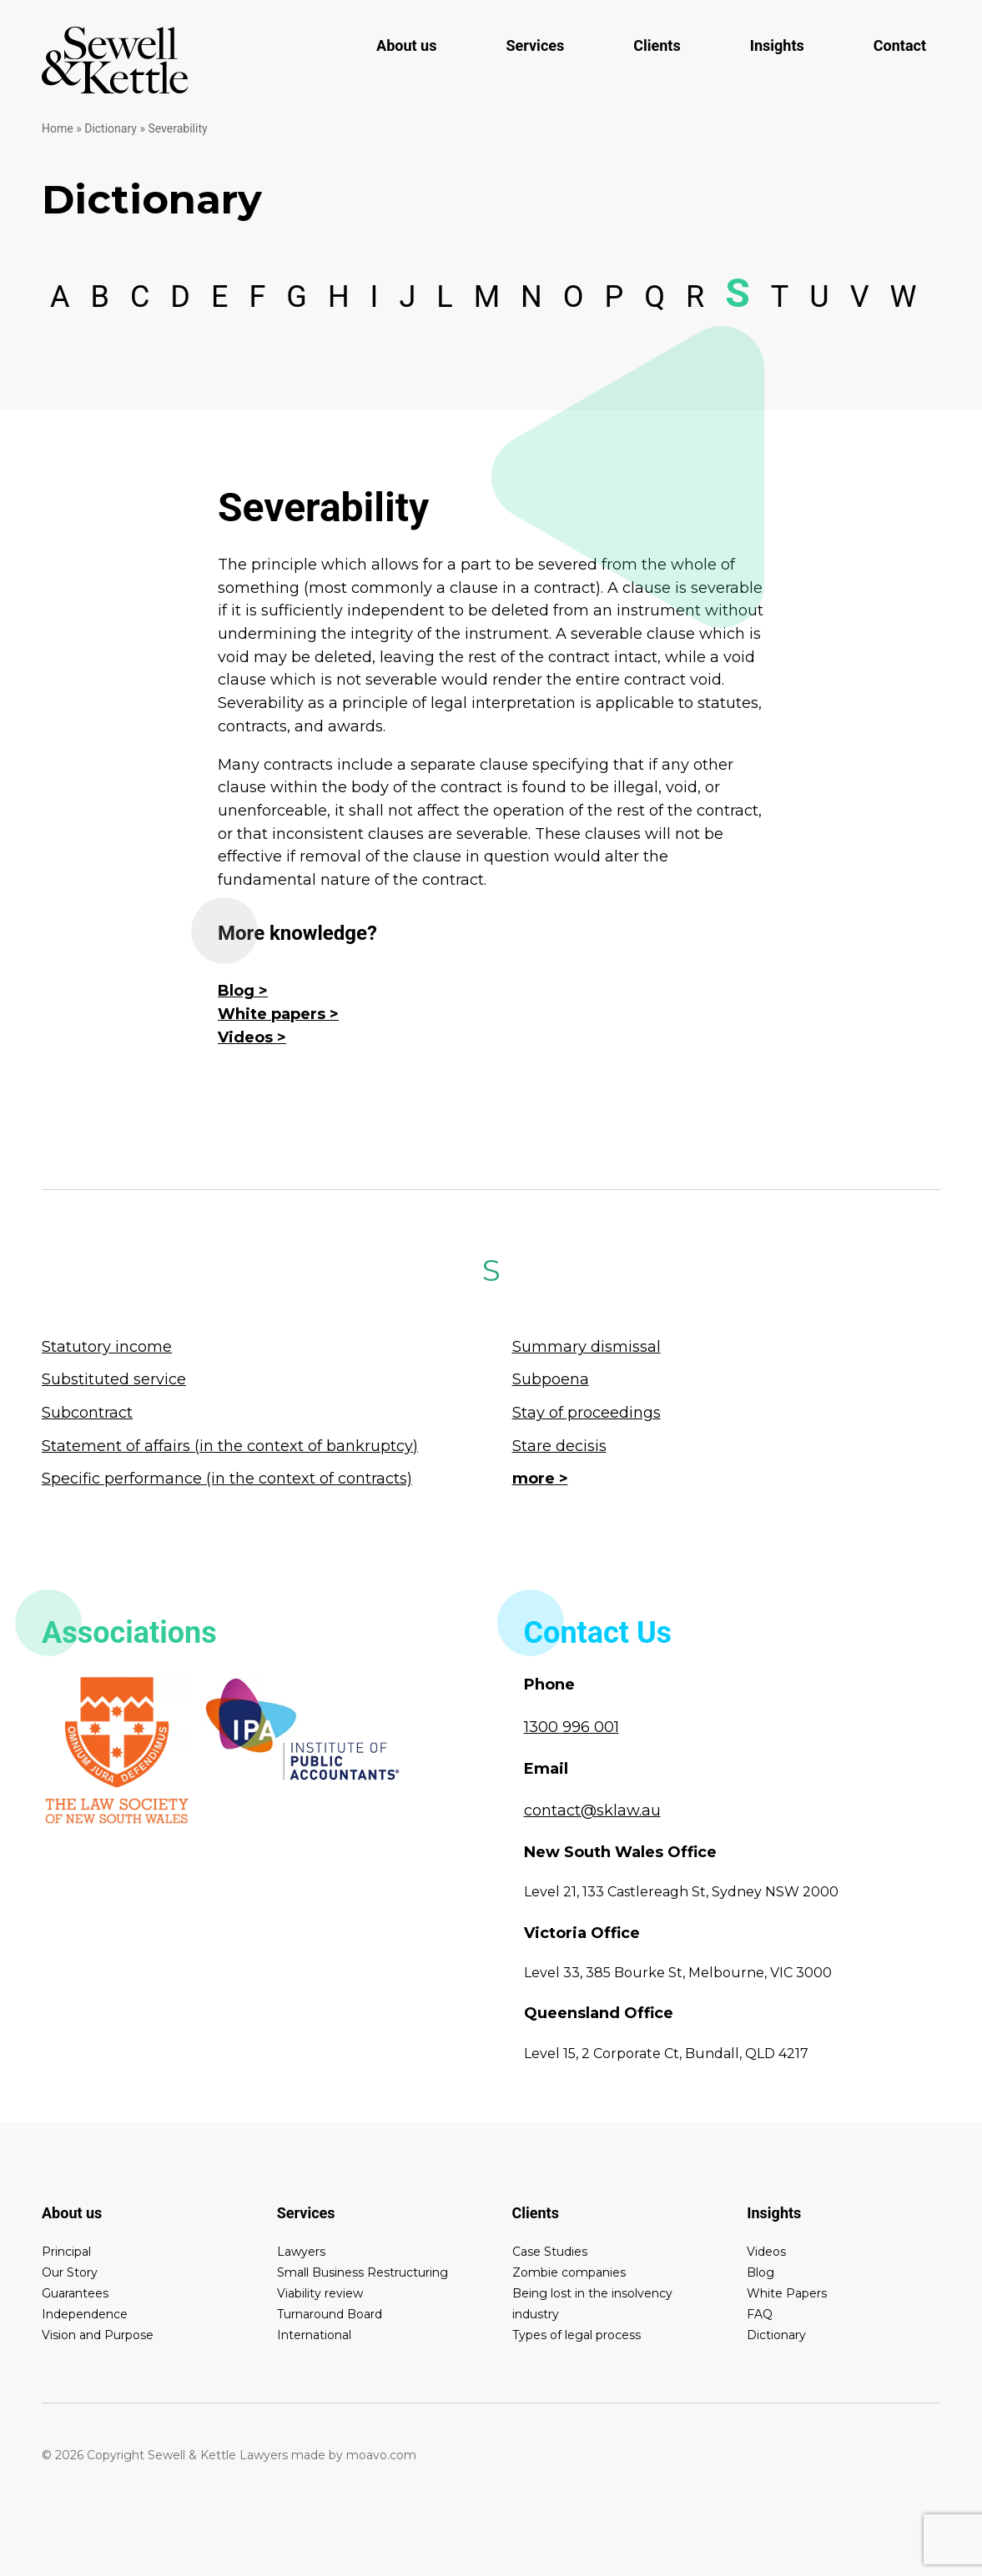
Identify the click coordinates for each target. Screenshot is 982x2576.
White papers (271, 1014)
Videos (245, 1037)
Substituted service (114, 1379)
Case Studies (549, 2251)
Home (57, 128)
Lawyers (301, 2251)
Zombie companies (569, 2272)
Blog (236, 991)
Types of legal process (576, 2335)
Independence (85, 2314)
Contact (900, 45)
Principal (66, 2251)
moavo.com (381, 2455)
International (314, 2335)
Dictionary (110, 128)
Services (535, 45)
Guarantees (75, 2293)
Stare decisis (559, 1446)
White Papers (787, 2293)
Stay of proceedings (586, 1412)
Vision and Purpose (98, 2335)
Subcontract (87, 1412)
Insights (777, 45)
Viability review (320, 2293)
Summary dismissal (586, 1347)
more (533, 1478)
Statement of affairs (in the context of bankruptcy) (230, 1446)
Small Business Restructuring (362, 2272)
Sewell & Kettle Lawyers (115, 60)
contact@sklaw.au (592, 1810)
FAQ (760, 2314)
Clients (656, 45)
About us (406, 45)
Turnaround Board (329, 2314)
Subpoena (550, 1379)
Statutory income (107, 1347)
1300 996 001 (571, 1727)
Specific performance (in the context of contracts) (227, 1478)
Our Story (70, 2272)
